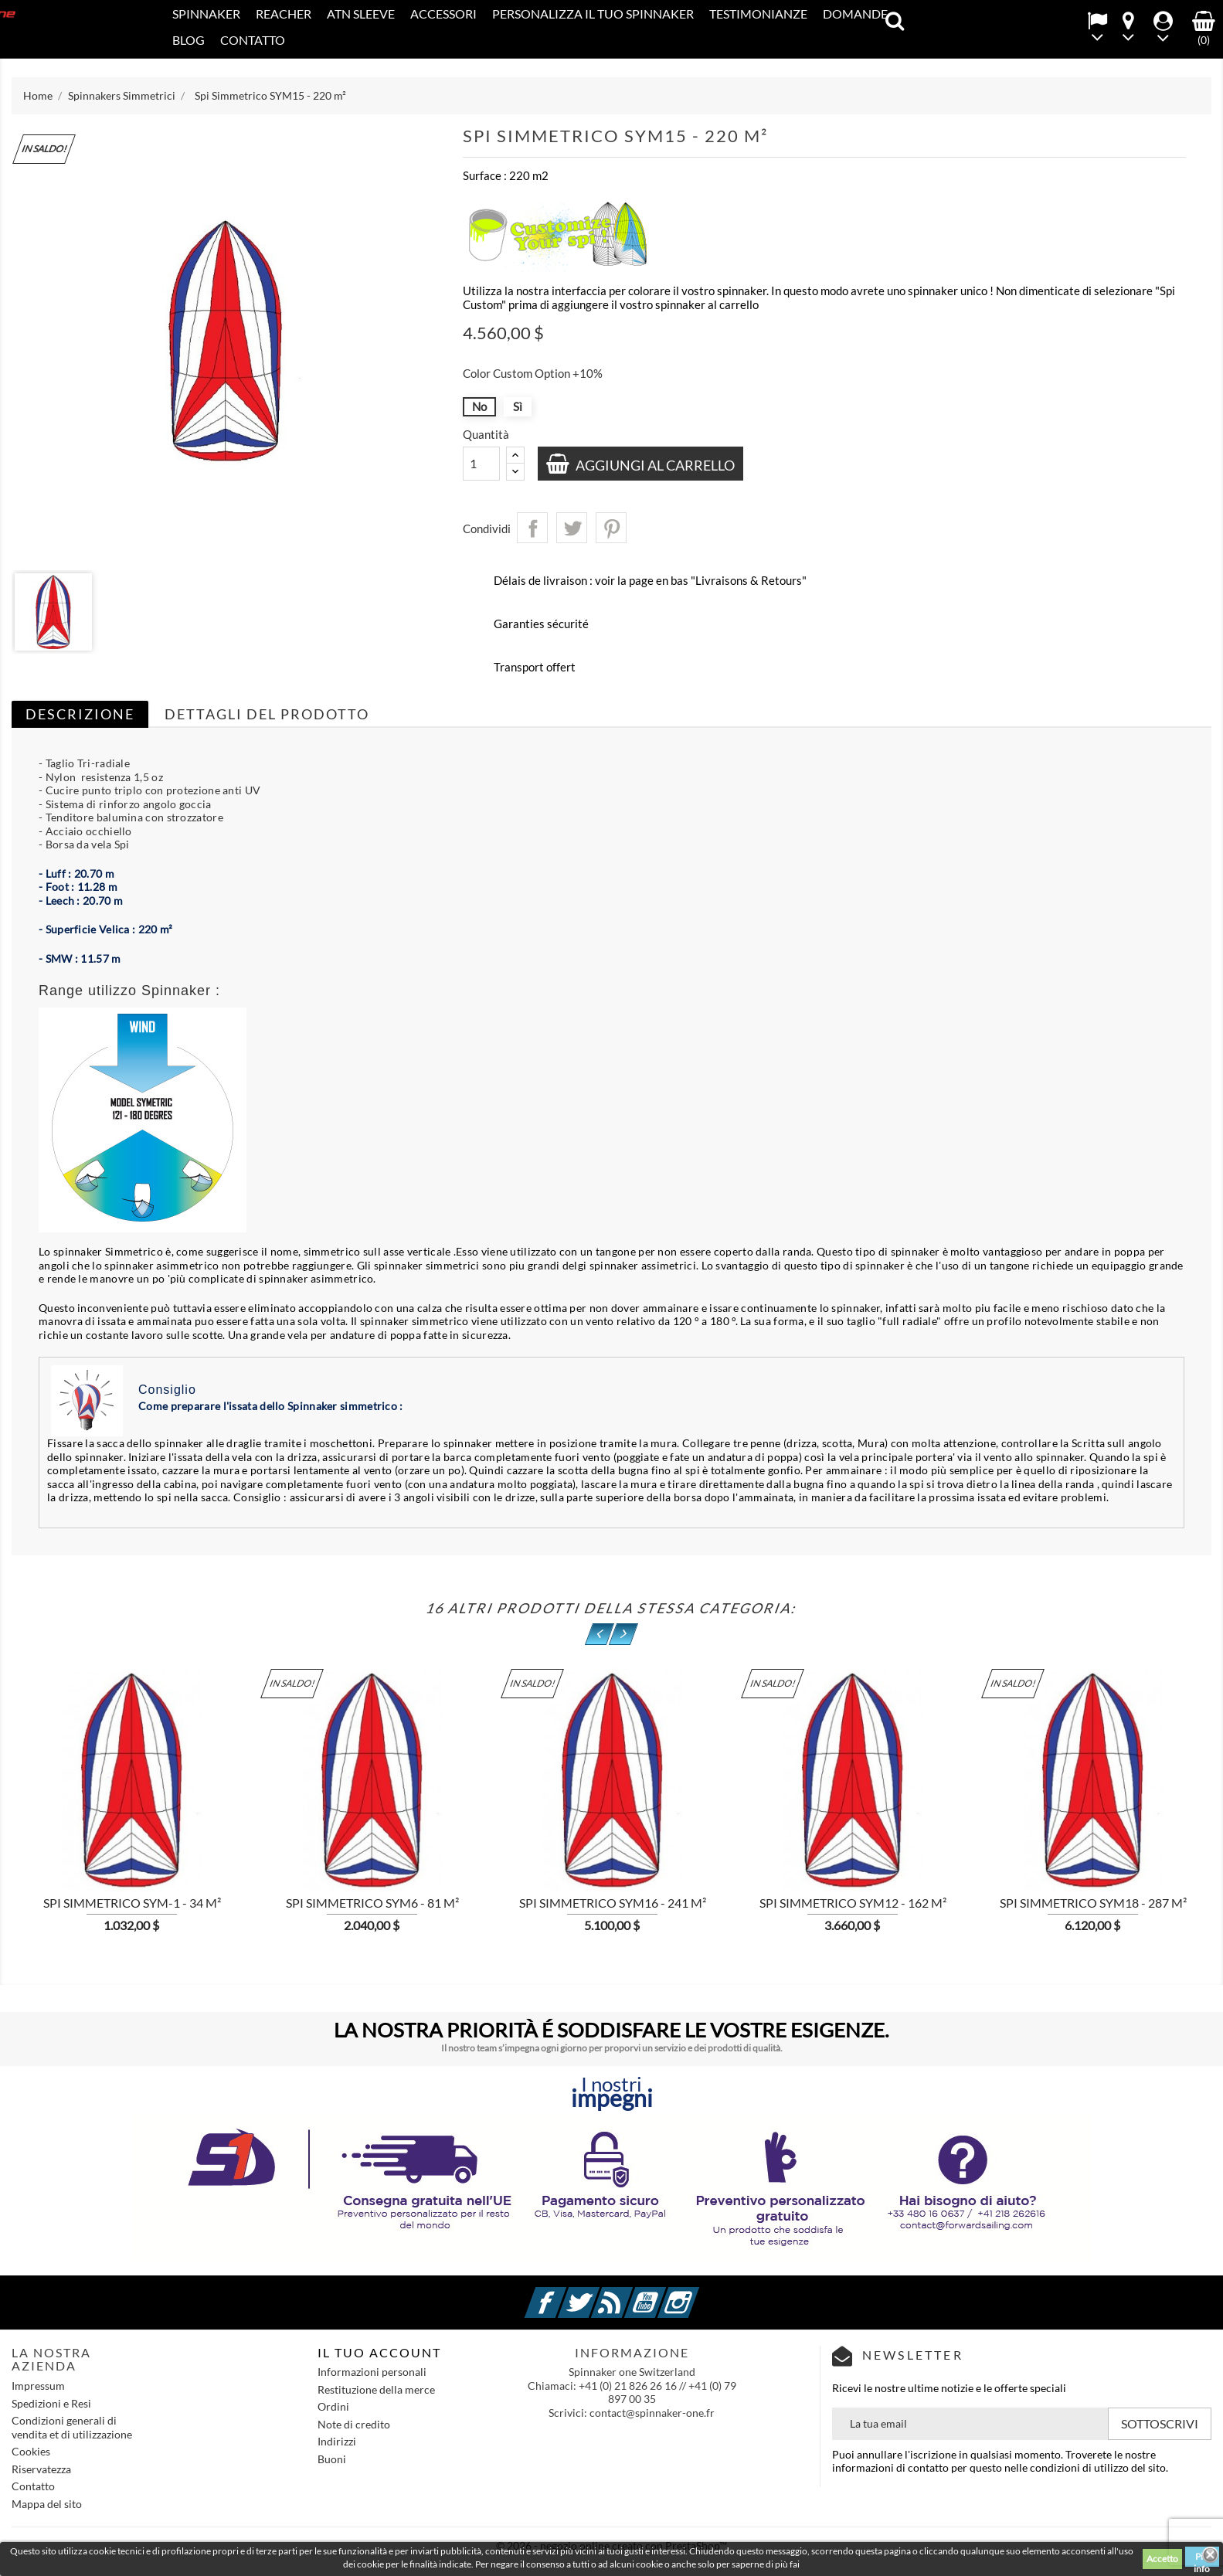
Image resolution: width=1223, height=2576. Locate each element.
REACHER (283, 13)
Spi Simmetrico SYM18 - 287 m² (1093, 1902)
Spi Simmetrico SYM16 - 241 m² (612, 1902)
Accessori (443, 13)
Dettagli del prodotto (267, 713)
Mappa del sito (47, 2503)
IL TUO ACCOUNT (379, 2352)
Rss (630, 2293)
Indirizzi (337, 2441)
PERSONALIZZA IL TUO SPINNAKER (593, 13)
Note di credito (354, 2424)
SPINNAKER (206, 13)
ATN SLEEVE (361, 13)
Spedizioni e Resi (51, 2403)
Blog (188, 39)
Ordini (333, 2406)
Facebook (564, 2293)
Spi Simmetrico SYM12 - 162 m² (852, 1902)
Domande (855, 13)
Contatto (252, 39)
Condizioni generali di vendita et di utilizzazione (72, 2427)
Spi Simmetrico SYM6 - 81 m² (372, 1902)
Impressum (38, 2385)
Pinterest (611, 527)
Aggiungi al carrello (654, 465)
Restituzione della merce (376, 2389)
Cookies (31, 2451)
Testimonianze (758, 13)
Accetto (1162, 2558)
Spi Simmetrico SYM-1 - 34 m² (132, 1902)
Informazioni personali (372, 2371)
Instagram (697, 2293)
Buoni (332, 2459)
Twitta (571, 527)
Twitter (597, 2293)
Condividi (532, 527)
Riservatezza (41, 2469)
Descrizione (79, 713)
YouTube (663, 2293)
